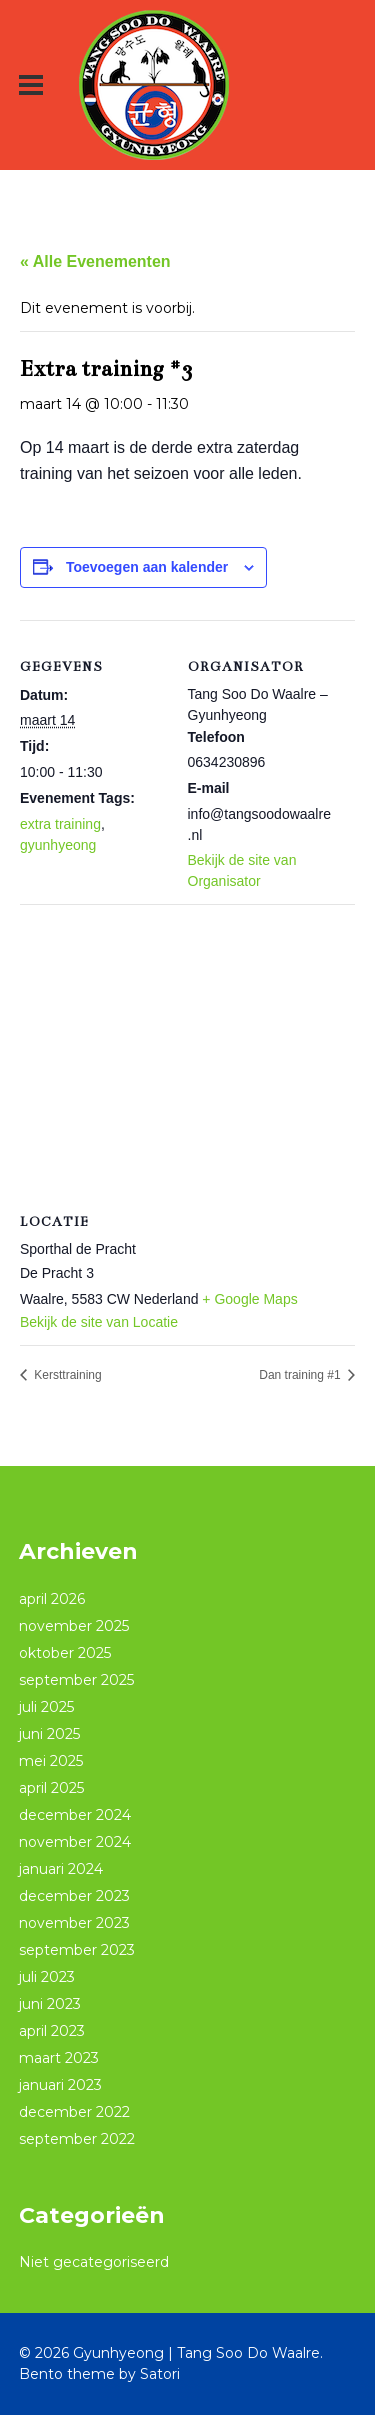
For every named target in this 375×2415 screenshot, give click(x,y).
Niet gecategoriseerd (94, 2262)
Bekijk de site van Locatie (99, 1322)
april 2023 (52, 2031)
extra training (60, 824)
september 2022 (77, 2139)
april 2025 (51, 1788)
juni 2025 (49, 1734)
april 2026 (52, 1599)
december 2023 (74, 1896)
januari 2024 (61, 1869)
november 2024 (75, 1842)
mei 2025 (51, 1761)
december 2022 (74, 2112)
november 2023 (74, 1923)
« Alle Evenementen (95, 261)
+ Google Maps (249, 1299)
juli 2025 (46, 1707)
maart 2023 (59, 2058)
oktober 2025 (65, 1653)
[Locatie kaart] (187, 1048)
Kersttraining (66, 1375)
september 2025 (76, 1680)
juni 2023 (50, 2004)
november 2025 (74, 1626)
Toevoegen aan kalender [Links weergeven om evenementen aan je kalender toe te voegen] (147, 567)
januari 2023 (60, 2085)
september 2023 (77, 1950)
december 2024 (75, 1815)
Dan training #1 (301, 1375)
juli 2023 (47, 1977)
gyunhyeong (58, 845)
